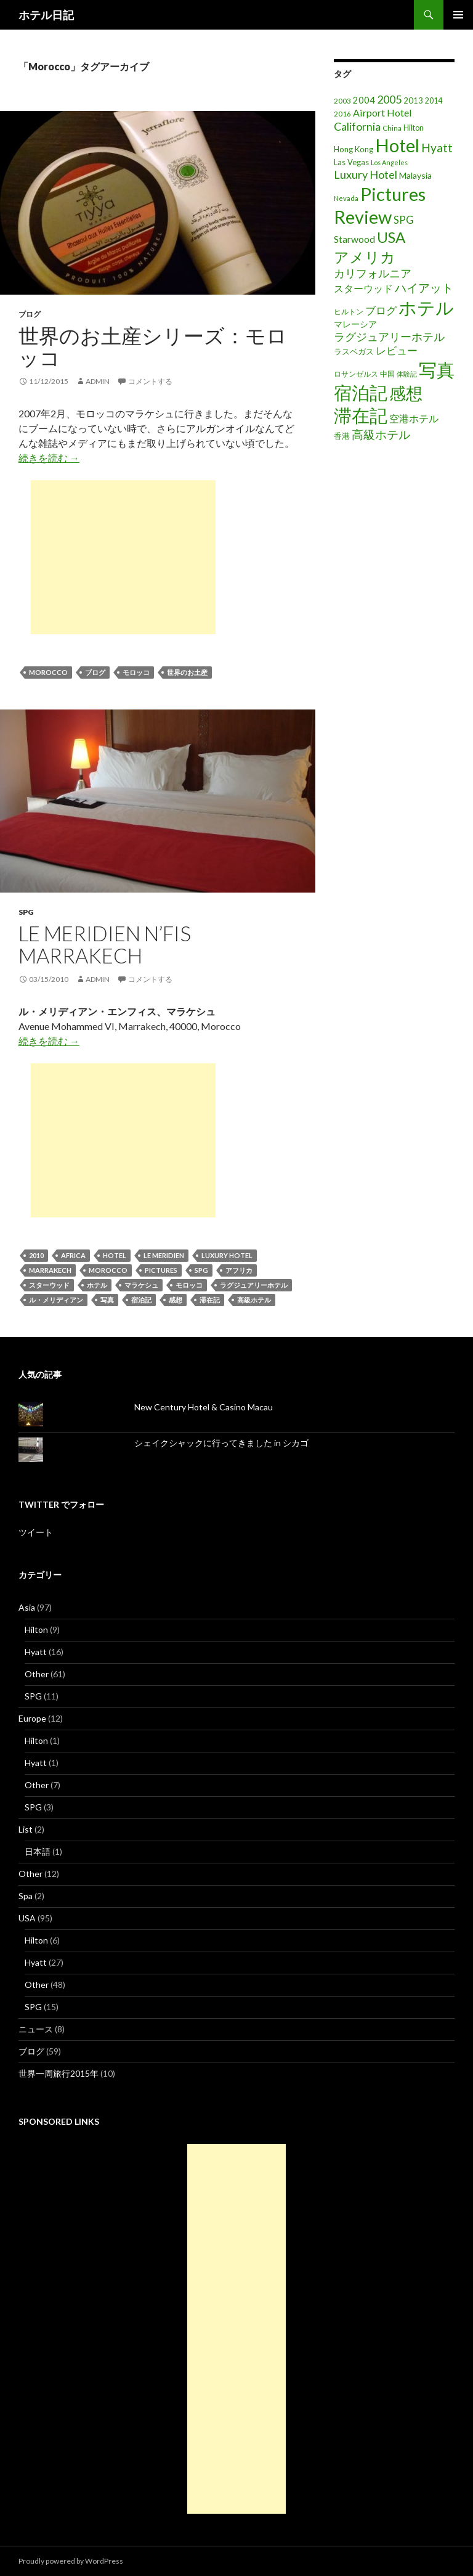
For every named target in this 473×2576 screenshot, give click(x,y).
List (25, 1829)
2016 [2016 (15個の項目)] (342, 114)
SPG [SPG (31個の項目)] (404, 220)
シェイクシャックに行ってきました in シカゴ (221, 1442)
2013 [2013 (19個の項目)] (413, 100)
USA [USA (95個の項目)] (391, 237)
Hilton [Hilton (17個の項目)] (413, 128)
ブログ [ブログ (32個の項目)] (381, 311)
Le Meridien (164, 1255)
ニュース (35, 2029)
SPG (25, 912)
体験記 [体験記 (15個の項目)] (407, 374)
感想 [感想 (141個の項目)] (405, 393)
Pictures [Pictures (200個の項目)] (393, 194)
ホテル (97, 1285)
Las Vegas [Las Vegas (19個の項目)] (351, 162)
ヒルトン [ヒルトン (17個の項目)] (348, 311)
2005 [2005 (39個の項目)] (389, 99)
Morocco (48, 672)
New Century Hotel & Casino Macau (203, 1407)
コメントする (150, 381)
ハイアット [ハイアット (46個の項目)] (424, 287)
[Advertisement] (123, 557)
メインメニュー (458, 15)
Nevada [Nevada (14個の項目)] (346, 198)
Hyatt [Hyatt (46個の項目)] (437, 148)
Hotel (114, 1255)
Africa (73, 1255)
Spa (25, 1896)
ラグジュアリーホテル (254, 1285)
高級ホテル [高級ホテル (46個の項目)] (381, 434)
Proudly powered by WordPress (70, 2561)
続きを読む (48, 458)
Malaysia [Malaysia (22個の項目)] (415, 175)
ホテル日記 (46, 15)
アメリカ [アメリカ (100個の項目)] (364, 257)
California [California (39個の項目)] (357, 126)
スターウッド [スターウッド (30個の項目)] (363, 288)
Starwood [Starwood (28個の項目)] (354, 239)
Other (37, 1674)
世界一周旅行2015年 (58, 2073)
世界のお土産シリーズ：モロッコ (152, 346)
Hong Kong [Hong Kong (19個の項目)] (353, 149)
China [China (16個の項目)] (392, 128)
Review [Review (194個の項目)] (363, 216)
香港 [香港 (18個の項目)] (342, 436)
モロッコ (136, 672)
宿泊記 (141, 1300)
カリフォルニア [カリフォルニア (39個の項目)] (372, 273)
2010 (36, 1255)
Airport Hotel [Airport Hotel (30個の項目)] (382, 112)
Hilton (36, 1629)
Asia (26, 1607)
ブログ (29, 314)
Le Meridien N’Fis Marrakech (104, 944)
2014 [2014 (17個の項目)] (433, 100)
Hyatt (36, 1651)
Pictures (161, 1270)
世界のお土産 (187, 672)
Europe (32, 1718)
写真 (107, 1300)
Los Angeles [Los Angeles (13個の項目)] (389, 162)
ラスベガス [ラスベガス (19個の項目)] (354, 351)
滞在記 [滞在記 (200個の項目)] (360, 415)
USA (27, 1918)
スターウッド (49, 1285)
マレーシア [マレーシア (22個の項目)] (355, 324)
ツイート (35, 1532)
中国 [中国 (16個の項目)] (387, 373)
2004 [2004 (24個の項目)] (364, 100)
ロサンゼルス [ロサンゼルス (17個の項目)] (356, 373)
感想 (175, 1300)
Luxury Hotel (227, 1255)
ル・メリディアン (56, 1300)
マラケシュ (141, 1285)
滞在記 (210, 1300)
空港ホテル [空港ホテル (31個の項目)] (414, 418)
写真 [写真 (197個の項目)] (437, 369)
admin (98, 381)
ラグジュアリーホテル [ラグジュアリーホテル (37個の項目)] (389, 336)
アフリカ (239, 1270)
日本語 (38, 1851)
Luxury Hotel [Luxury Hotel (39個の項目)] (365, 174)
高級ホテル (254, 1300)
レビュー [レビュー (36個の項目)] (397, 350)
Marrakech (50, 1270)
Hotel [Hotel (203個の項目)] (397, 145)
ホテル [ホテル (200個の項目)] (426, 307)
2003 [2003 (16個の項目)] (342, 100)
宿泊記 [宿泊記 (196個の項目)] (360, 392)
